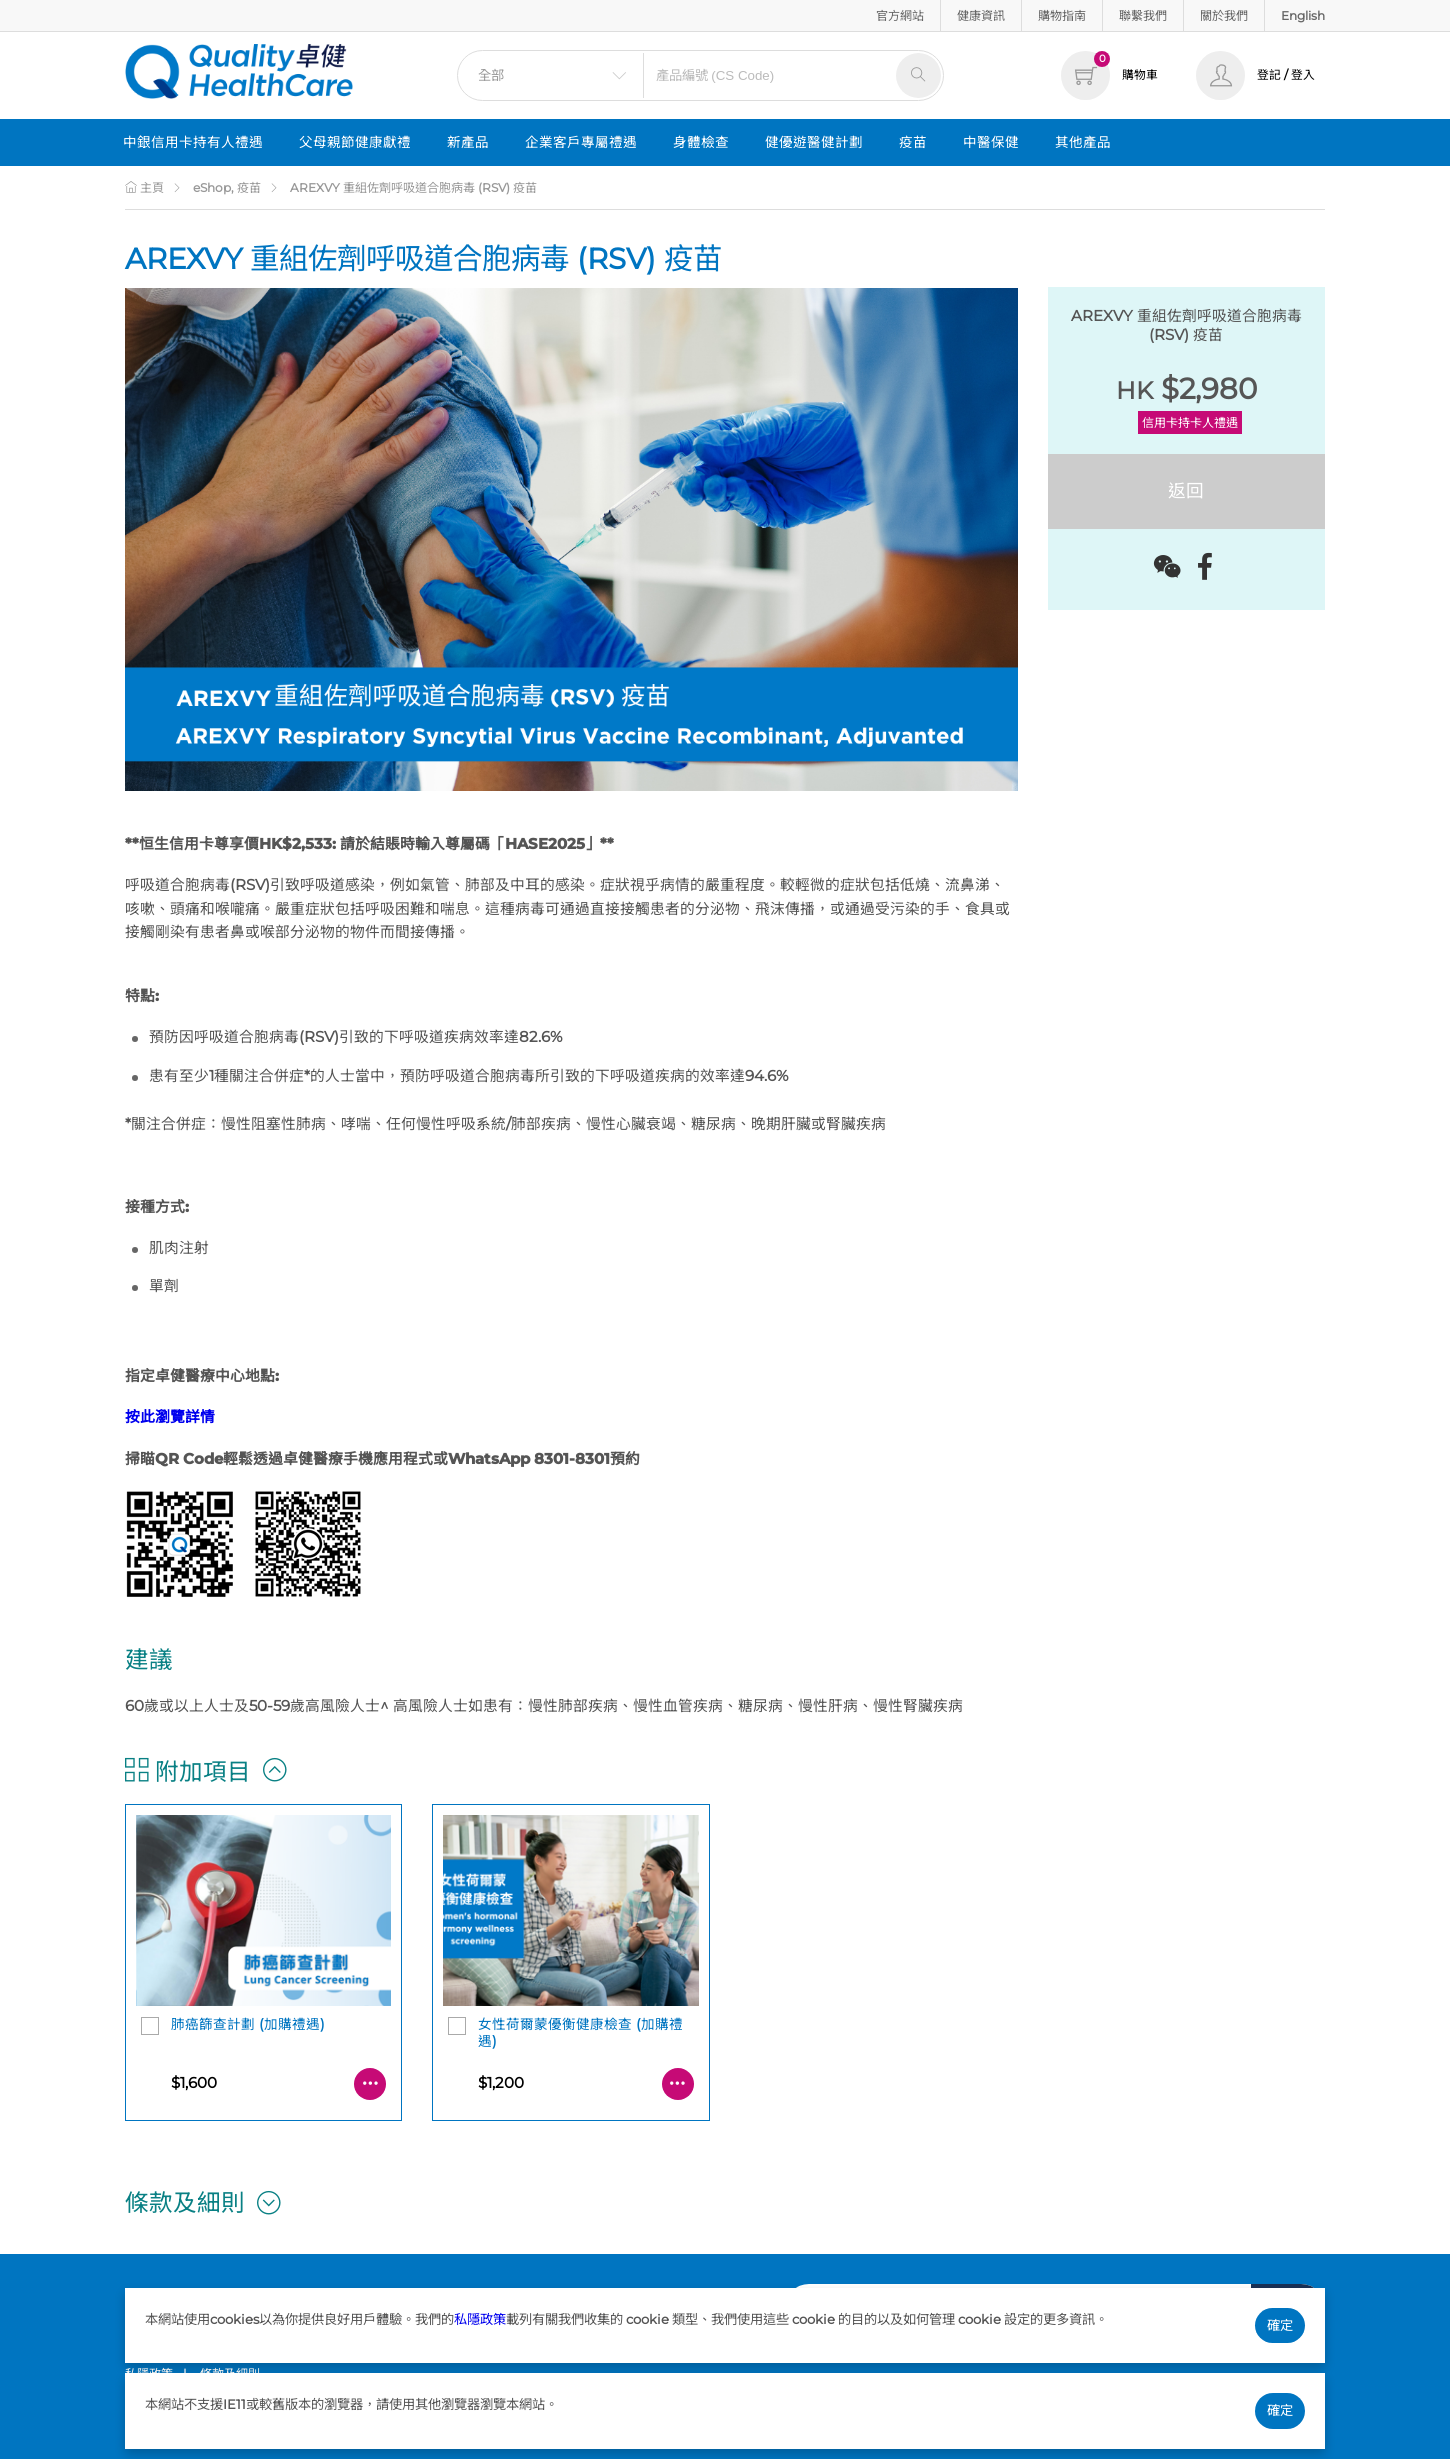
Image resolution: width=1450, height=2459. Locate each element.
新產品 (468, 142)
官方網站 (900, 15)
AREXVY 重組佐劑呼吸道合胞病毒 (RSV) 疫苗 (413, 187)
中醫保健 (991, 142)
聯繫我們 (1143, 15)
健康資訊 (981, 15)
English (1303, 15)
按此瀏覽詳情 (170, 1417)
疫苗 (913, 142)
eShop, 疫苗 (227, 187)
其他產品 (1083, 142)
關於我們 (1224, 15)
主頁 (144, 187)
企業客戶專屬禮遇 (581, 142)
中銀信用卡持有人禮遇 (193, 142)
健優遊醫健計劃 (814, 142)
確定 (1280, 2325)
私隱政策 (480, 2319)
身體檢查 (701, 142)
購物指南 (1062, 15)
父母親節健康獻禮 (355, 142)
